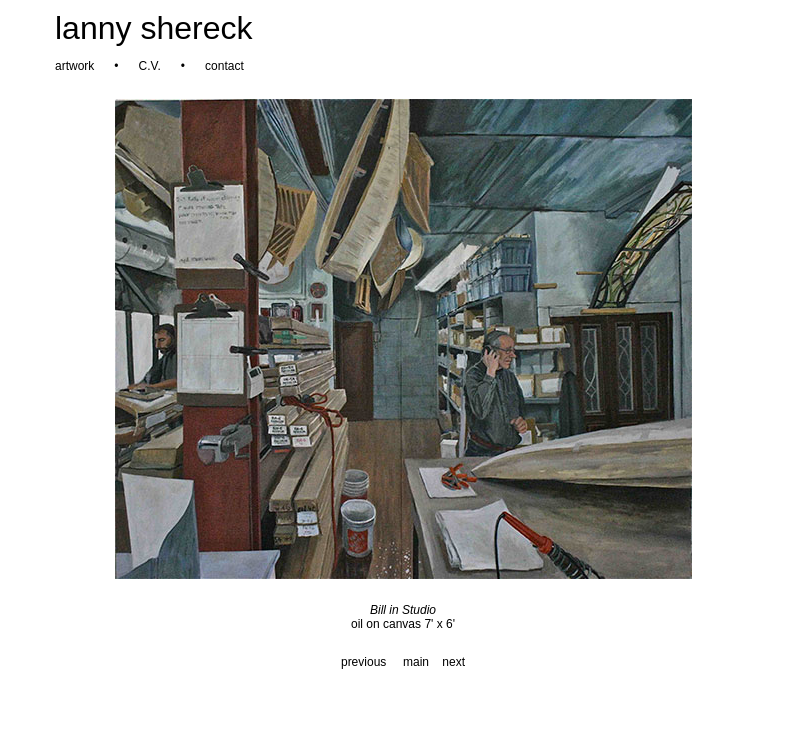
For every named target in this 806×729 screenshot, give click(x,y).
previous (363, 662)
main (416, 662)
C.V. (150, 66)
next (453, 662)
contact (224, 66)
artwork (74, 66)
